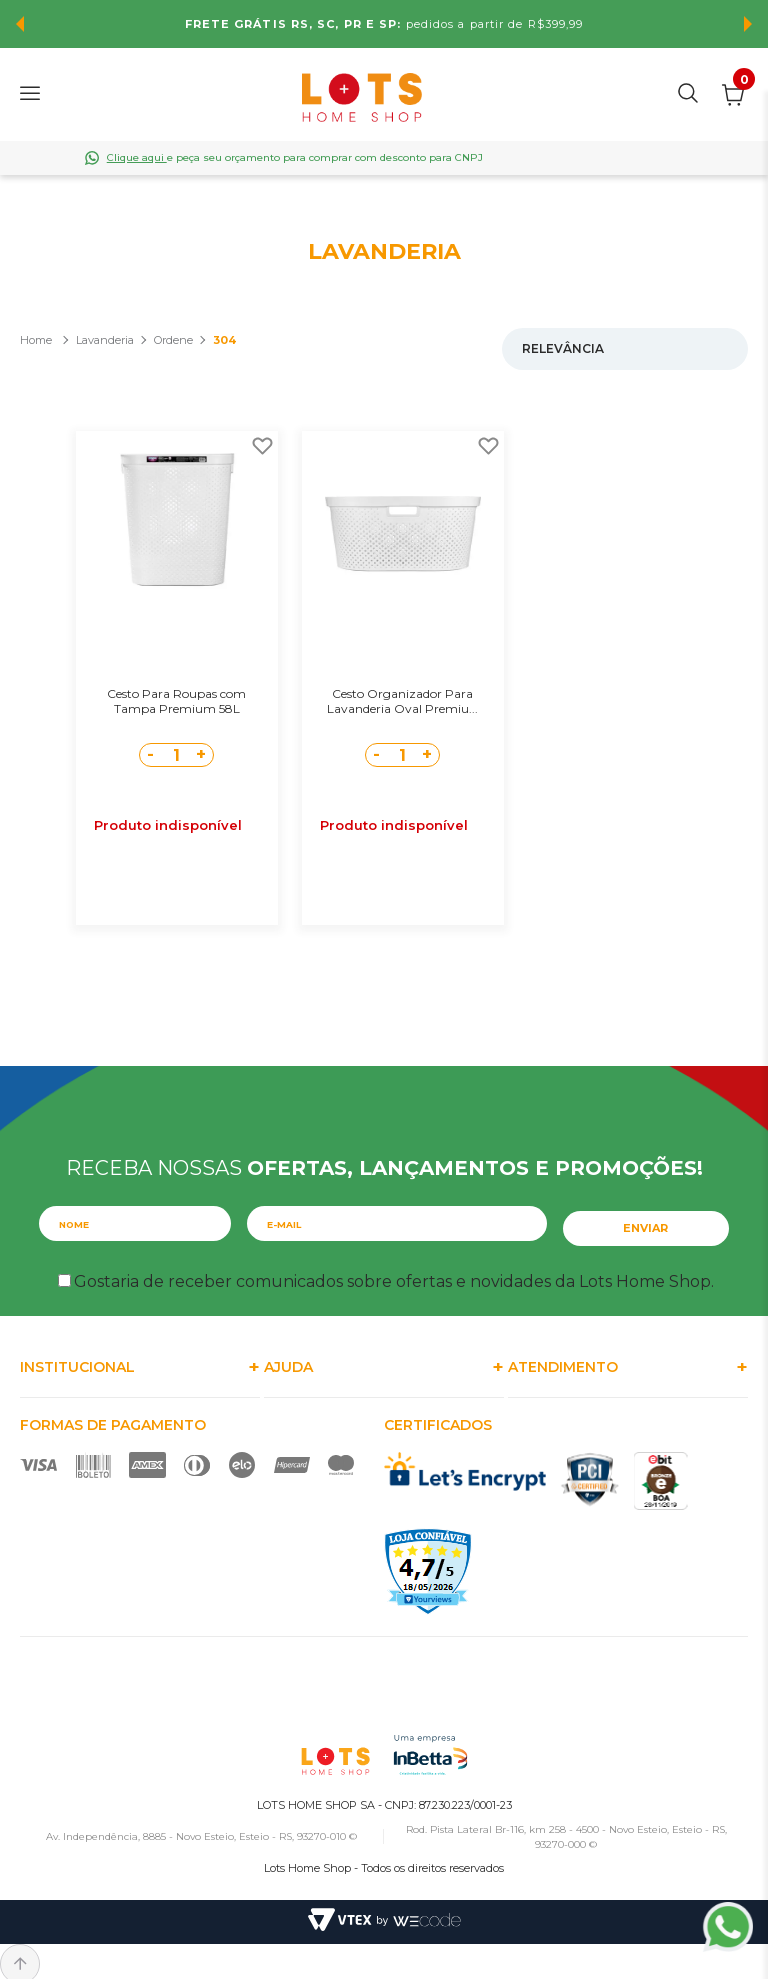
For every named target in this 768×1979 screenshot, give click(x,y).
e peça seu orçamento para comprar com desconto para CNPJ (295, 157)
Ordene (173, 340)
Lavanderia (105, 340)
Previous (20, 24)
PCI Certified (590, 1470)
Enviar (646, 1219)
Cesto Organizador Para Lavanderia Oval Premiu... (402, 701)
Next (748, 24)
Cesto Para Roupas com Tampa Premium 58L (176, 701)
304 (224, 340)
